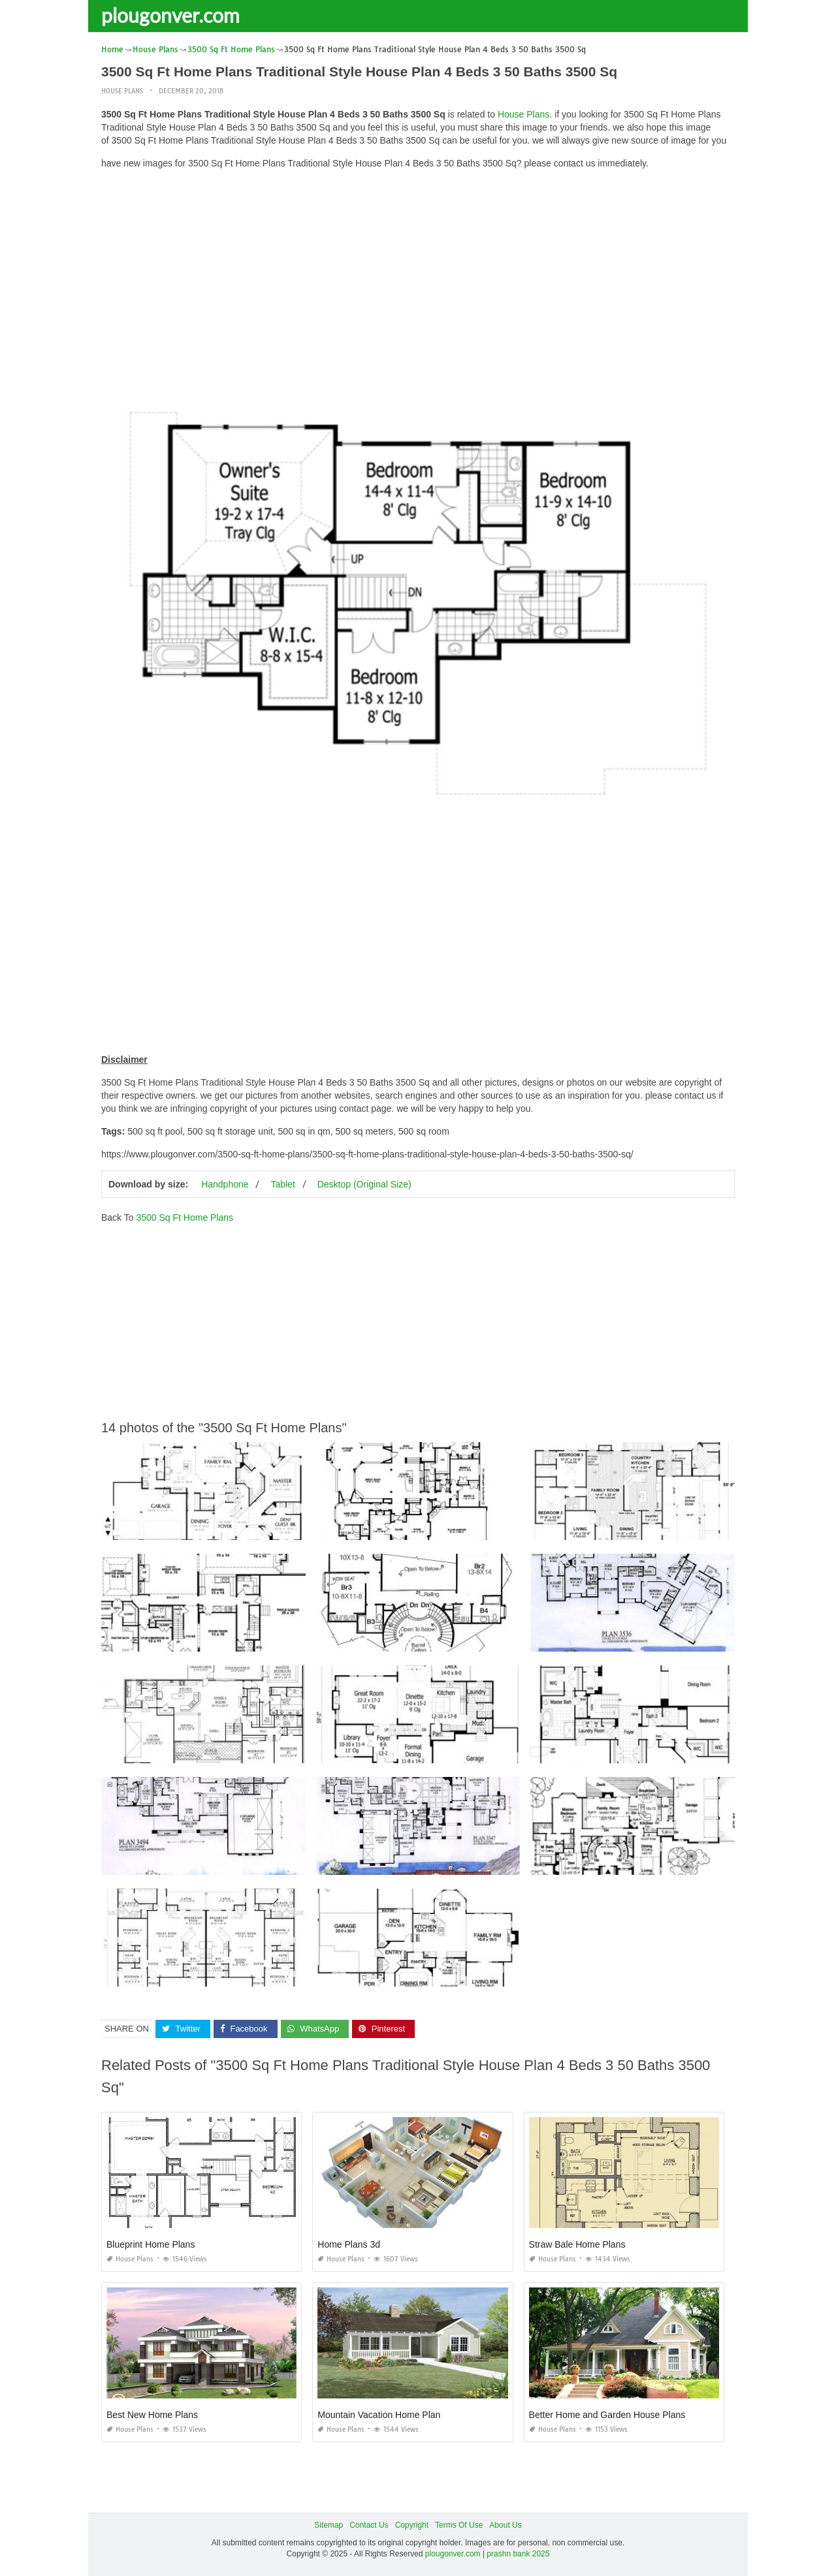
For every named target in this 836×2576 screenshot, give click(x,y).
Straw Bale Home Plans (577, 2244)
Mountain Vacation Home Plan (378, 2415)
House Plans (122, 91)
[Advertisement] (418, 271)
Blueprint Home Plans (150, 2244)
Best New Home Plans (152, 2415)
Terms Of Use (459, 2525)
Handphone (224, 1184)
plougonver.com (170, 15)
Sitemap (328, 2525)
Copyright (411, 2525)
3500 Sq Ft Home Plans (184, 1217)
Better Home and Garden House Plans (607, 2415)
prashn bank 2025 (518, 2553)
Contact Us (368, 2525)
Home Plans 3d (348, 2244)
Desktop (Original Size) (364, 1184)
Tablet (282, 1184)
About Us (505, 2525)
